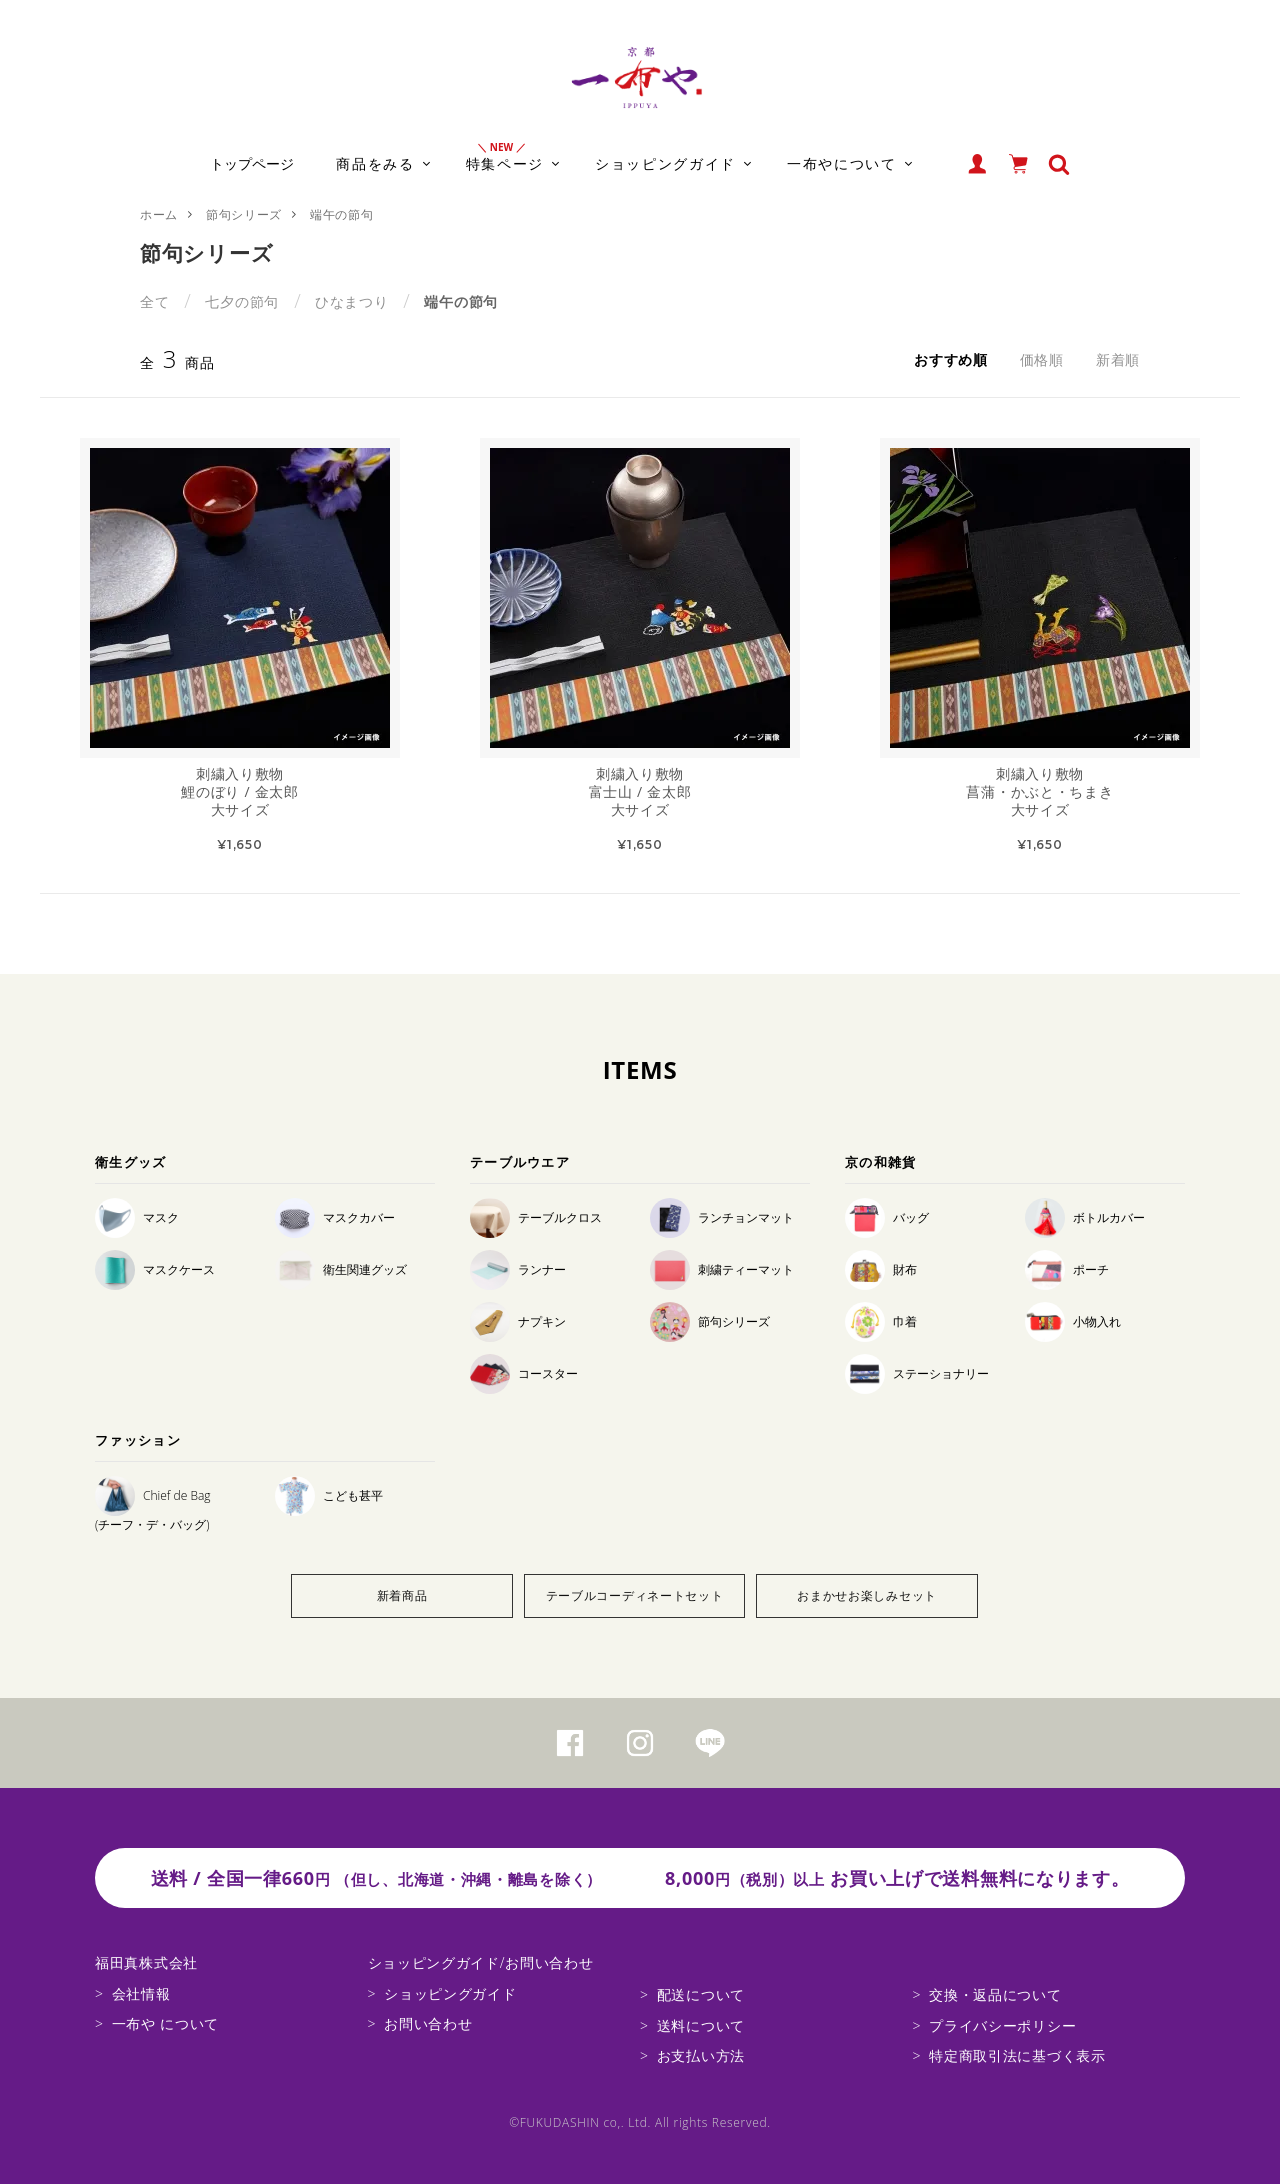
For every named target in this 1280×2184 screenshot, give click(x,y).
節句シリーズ (244, 214)
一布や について (165, 2023)
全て (154, 301)
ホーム (159, 214)
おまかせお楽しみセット (867, 1595)
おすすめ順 (951, 359)
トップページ (252, 163)
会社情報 (141, 1993)
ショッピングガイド (450, 1993)
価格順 (1042, 359)
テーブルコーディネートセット (635, 1595)
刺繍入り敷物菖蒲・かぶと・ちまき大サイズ (1039, 792)
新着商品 (402, 1595)
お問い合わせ (428, 2023)
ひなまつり (352, 301)
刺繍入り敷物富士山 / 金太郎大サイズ (640, 792)
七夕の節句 (242, 301)
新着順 (1118, 359)
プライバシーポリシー (1002, 2025)
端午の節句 (342, 214)
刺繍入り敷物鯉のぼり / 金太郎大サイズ (239, 792)
